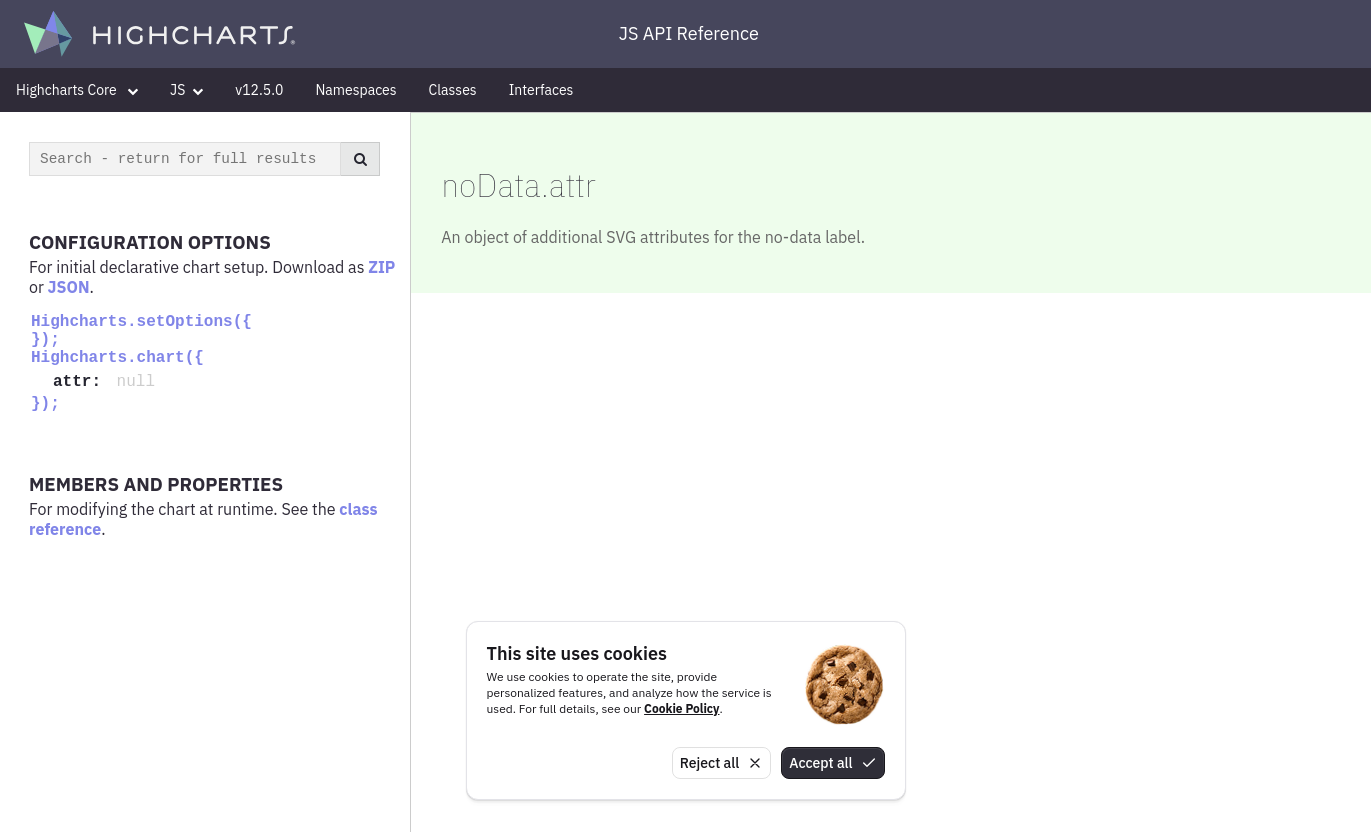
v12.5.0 (259, 90)
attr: (82, 382)
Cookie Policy (681, 708)
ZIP (381, 267)
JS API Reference (689, 33)
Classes (453, 90)
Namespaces (355, 90)
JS (186, 90)
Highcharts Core (77, 90)
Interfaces (541, 90)
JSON (69, 287)
